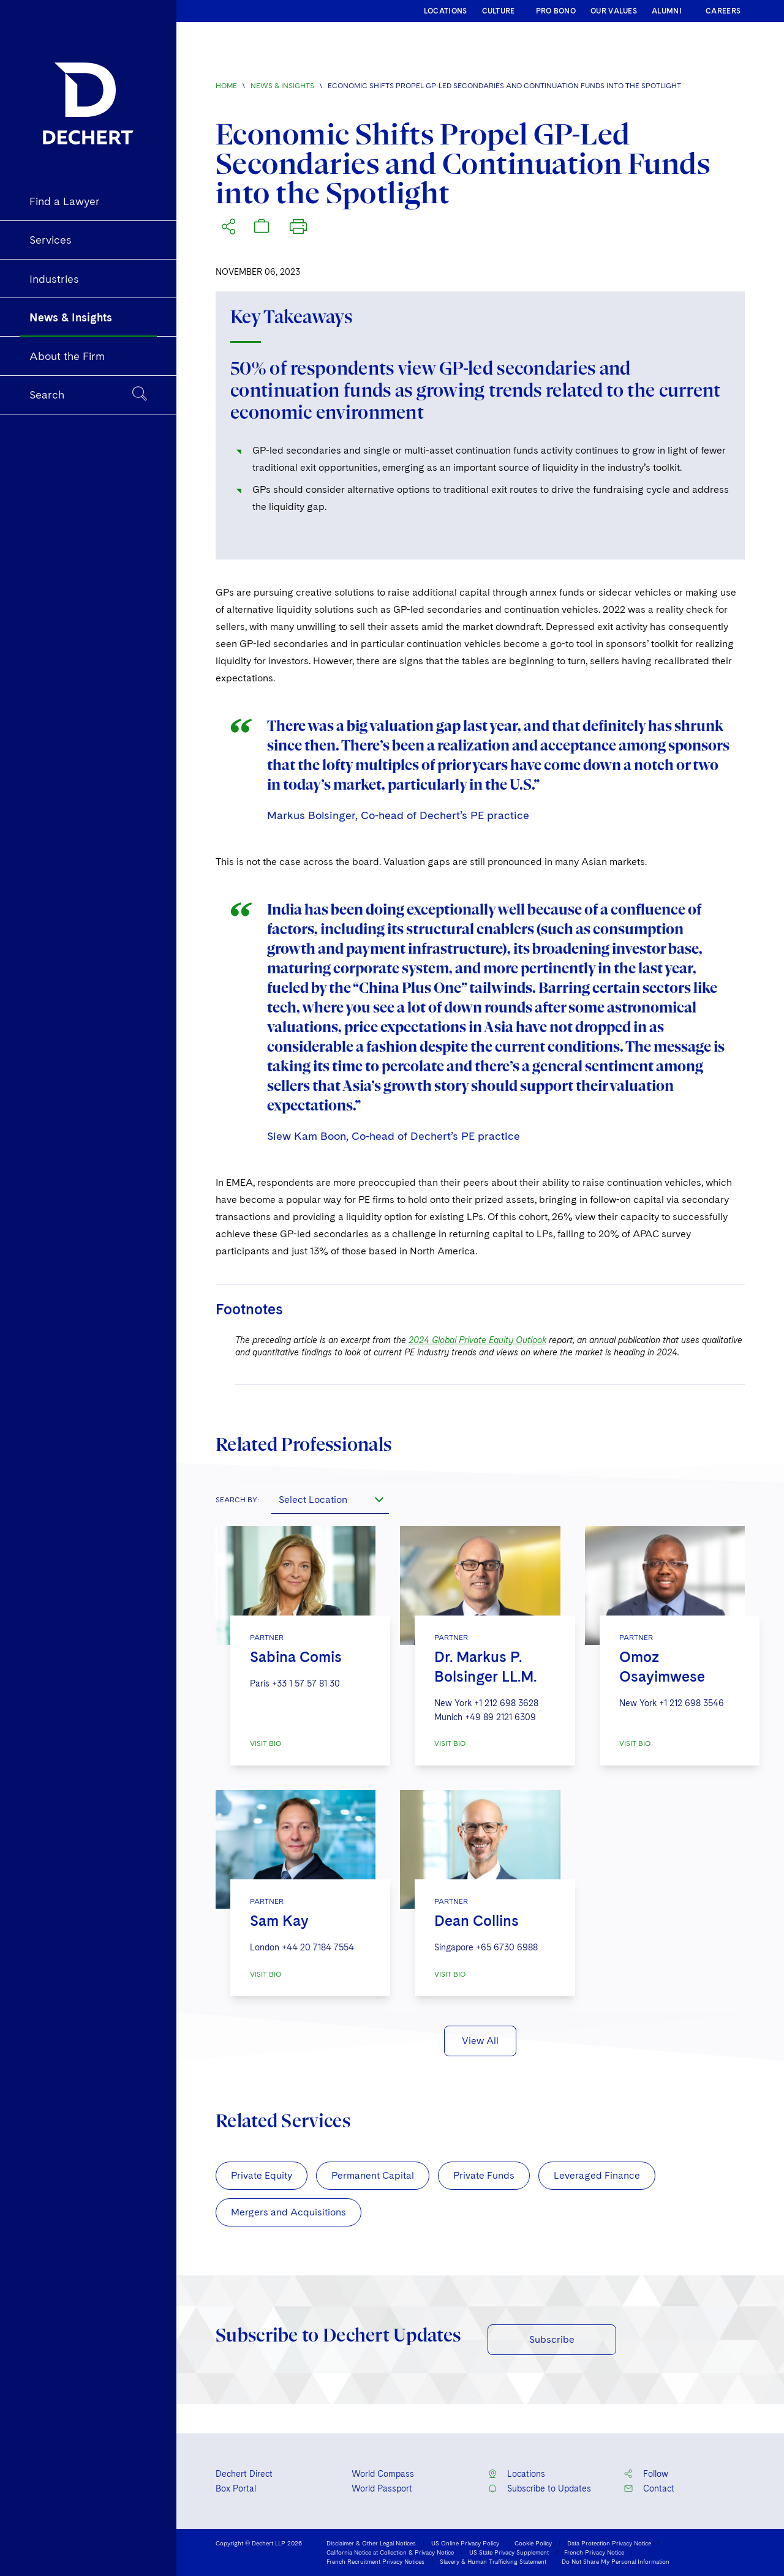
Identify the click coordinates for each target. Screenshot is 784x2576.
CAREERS (723, 11)
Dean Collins (476, 1921)
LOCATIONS (445, 11)
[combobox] (330, 1499)
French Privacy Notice (594, 2552)
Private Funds (483, 2175)
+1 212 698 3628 (506, 1703)
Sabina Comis (296, 1657)
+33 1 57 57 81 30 (306, 1683)
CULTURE (498, 11)
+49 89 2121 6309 (500, 1717)
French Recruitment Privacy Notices (375, 2561)
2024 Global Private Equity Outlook (477, 1340)
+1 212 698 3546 (691, 1703)
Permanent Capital (372, 2175)
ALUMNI (667, 11)
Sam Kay (279, 1921)
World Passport (382, 2488)
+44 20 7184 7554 (318, 1947)
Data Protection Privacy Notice (609, 2543)
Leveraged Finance (597, 2175)
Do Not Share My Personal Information (615, 2561)
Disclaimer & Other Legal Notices (371, 2543)
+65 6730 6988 (507, 1947)
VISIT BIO (265, 1743)
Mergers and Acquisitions (288, 2212)
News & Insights (282, 85)
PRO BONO (556, 11)
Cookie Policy (533, 2543)
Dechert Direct (244, 2474)
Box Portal (236, 2488)
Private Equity (261, 2175)
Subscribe (552, 2339)
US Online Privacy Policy (465, 2543)
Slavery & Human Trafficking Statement (493, 2561)
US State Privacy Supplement (509, 2552)
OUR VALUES (613, 11)
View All (480, 2040)
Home (226, 85)
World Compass (383, 2474)
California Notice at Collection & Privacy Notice (390, 2552)
